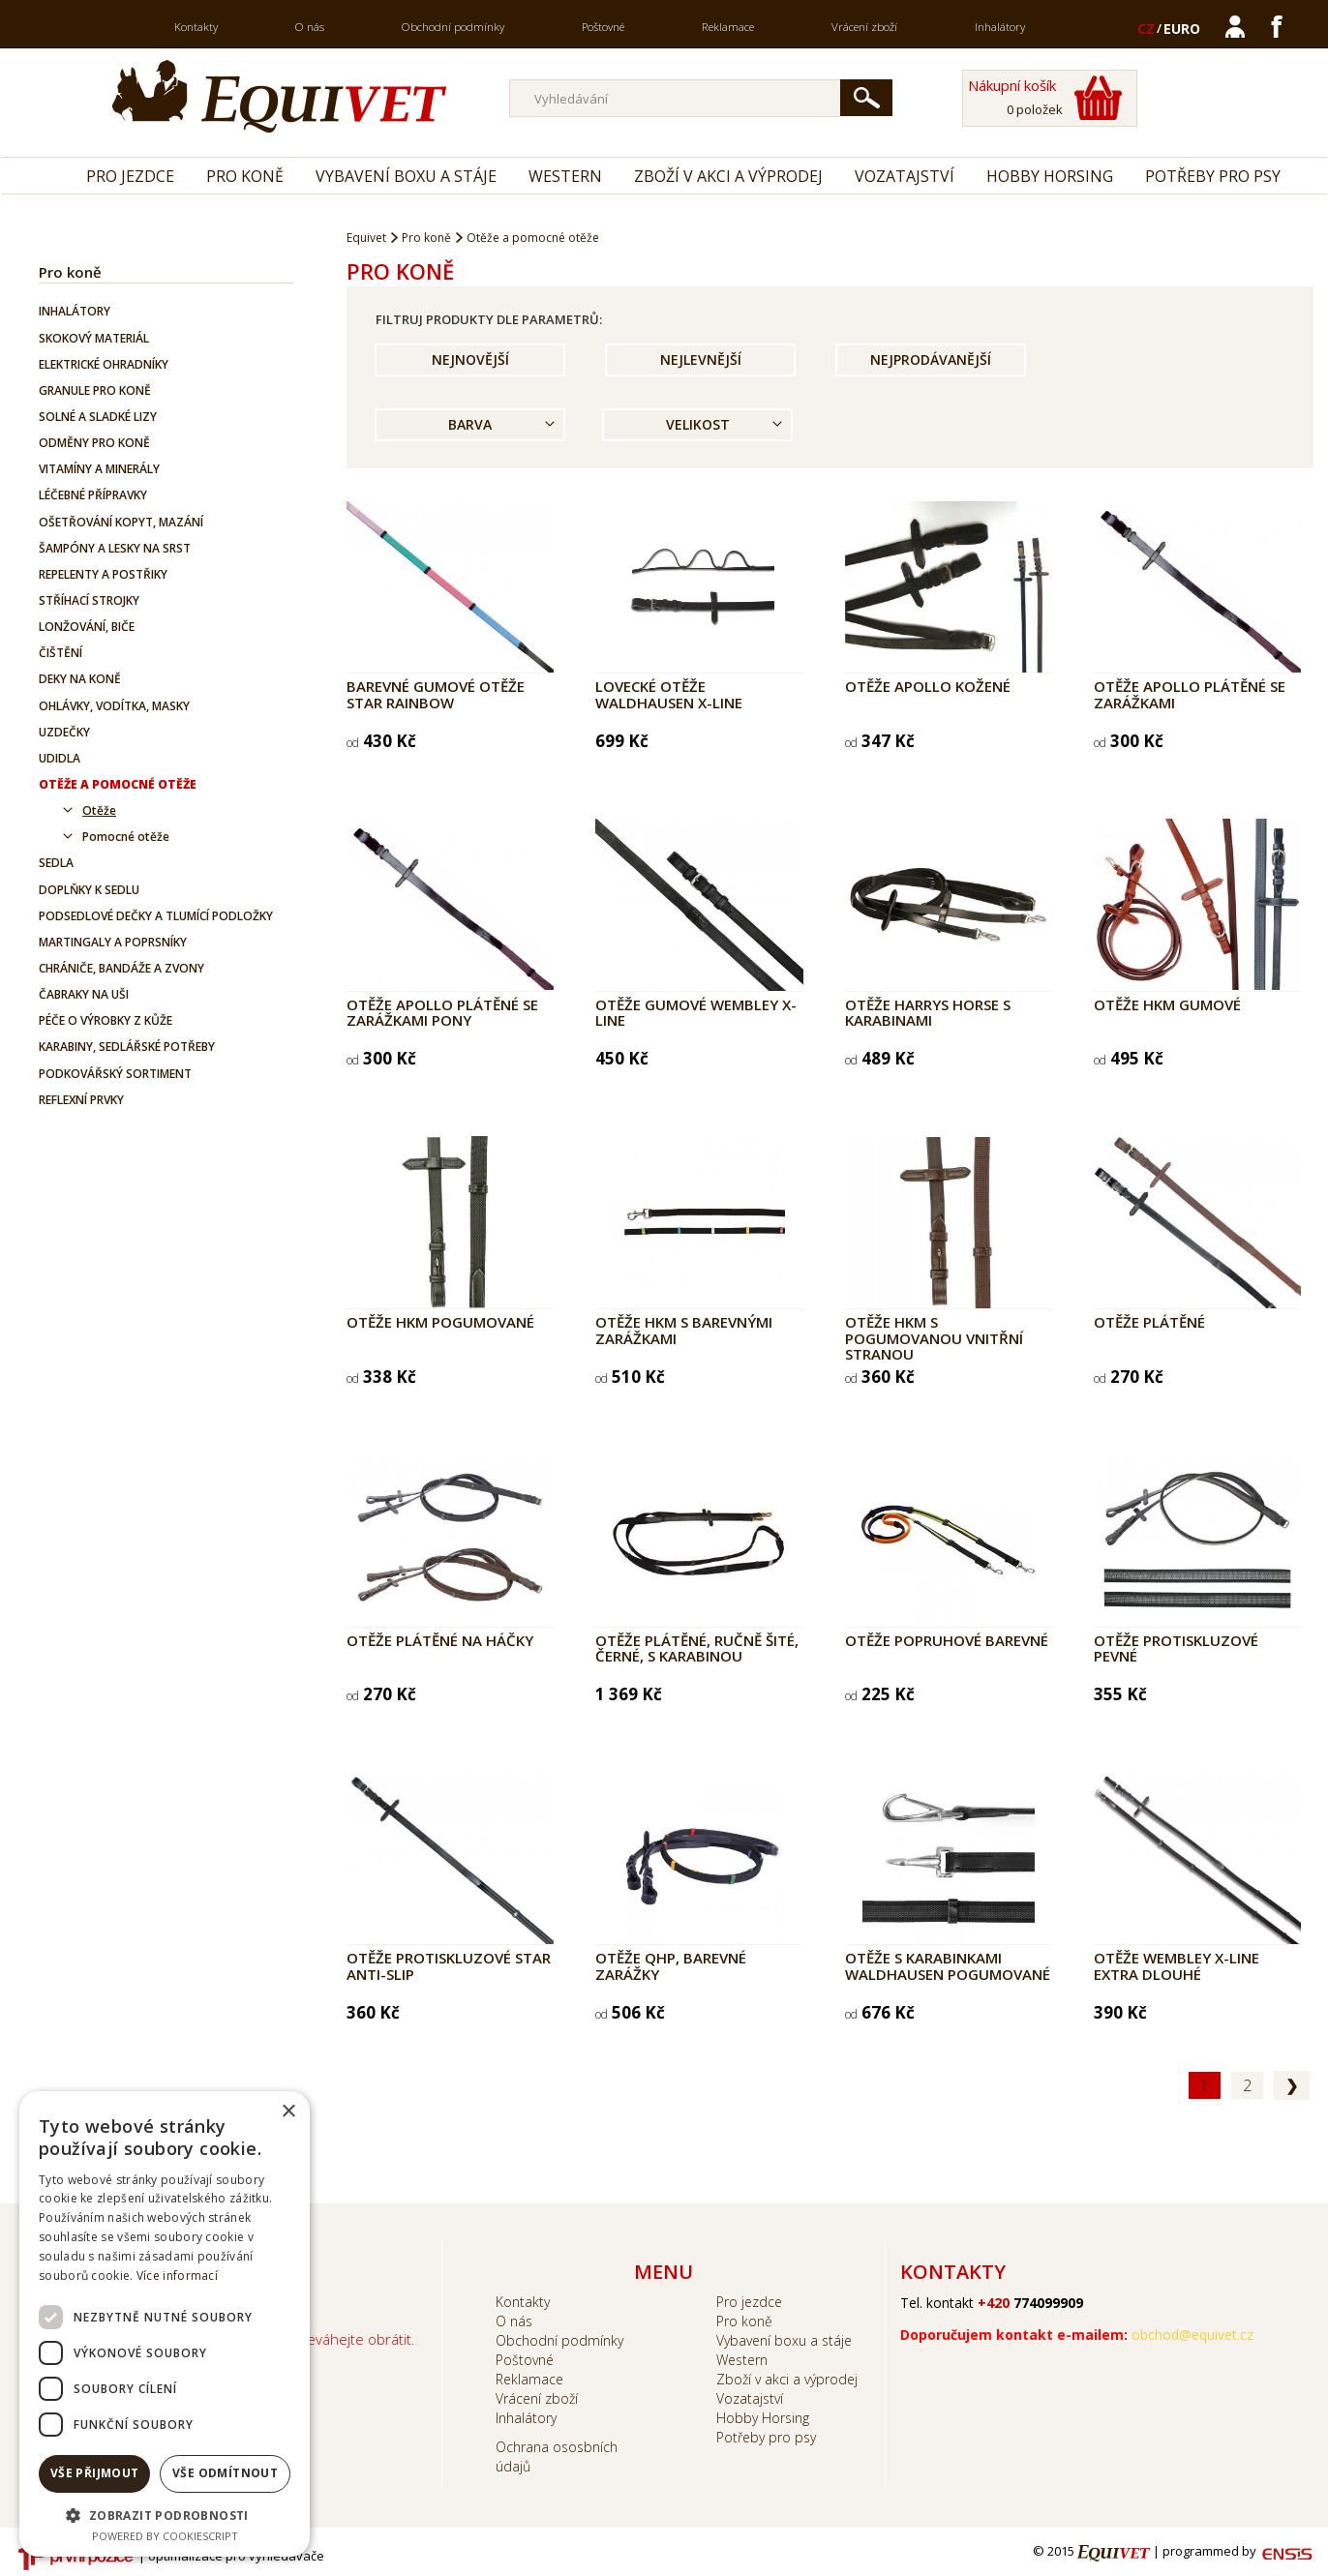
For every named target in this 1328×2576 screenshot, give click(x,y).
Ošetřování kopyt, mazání (121, 522)
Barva (470, 424)
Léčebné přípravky (93, 495)
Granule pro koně (95, 390)
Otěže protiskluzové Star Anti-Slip (449, 1966)
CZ (1146, 28)
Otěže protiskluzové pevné (1176, 1648)
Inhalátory (1000, 26)
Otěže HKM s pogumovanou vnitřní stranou (934, 1337)
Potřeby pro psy (1213, 176)
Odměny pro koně (94, 442)
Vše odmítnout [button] (225, 2473)
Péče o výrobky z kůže (105, 1020)
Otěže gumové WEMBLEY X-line (696, 1013)
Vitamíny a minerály (99, 469)
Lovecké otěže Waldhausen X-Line (668, 694)
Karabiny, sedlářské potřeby (127, 1046)
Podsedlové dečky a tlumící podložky (156, 916)
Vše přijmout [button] (94, 2473)
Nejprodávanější (930, 359)
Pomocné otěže (125, 836)
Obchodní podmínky (453, 26)
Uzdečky (64, 732)
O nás (309, 26)
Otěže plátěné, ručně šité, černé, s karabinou (697, 1648)
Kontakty (196, 26)
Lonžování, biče (87, 626)
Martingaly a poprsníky (113, 942)
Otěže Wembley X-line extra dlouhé (1176, 1966)
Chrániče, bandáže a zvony (121, 968)
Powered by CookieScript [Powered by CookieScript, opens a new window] (165, 2536)
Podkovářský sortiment (115, 1073)
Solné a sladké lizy (98, 416)
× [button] (288, 2112)
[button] (164, 2514)
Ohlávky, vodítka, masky (114, 706)
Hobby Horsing (1049, 176)
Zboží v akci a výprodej (728, 176)
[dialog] (164, 2324)
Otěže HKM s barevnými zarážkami (683, 1330)
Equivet (366, 237)
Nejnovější (470, 359)
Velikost (698, 424)
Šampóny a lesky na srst (115, 548)
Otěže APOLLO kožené (928, 686)
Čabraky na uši (84, 994)
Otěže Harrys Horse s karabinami (928, 1013)
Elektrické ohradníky (103, 364)
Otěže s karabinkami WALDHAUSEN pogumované (947, 1966)
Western (565, 176)
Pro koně (245, 176)
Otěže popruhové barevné (946, 1640)
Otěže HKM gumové (1167, 1004)
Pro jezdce (130, 176)
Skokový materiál (94, 338)
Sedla (56, 862)
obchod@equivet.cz (1192, 2334)
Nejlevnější (700, 359)
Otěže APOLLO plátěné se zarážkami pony (442, 1013)
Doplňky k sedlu (89, 890)
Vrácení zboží (864, 26)
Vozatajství (904, 176)
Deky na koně (80, 679)
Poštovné (603, 26)
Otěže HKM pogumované (440, 1322)
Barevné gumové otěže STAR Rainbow (436, 694)
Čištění (60, 652)
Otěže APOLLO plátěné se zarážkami (1189, 694)
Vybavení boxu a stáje (406, 176)
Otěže (99, 810)
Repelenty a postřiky (103, 574)
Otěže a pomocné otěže (117, 784)
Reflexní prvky (81, 1100)
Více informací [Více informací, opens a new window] (177, 2275)
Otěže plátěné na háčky (440, 1640)
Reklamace (728, 26)
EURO (1181, 28)
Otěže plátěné (1149, 1322)
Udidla (59, 758)
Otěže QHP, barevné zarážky (670, 1966)
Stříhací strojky (89, 600)
